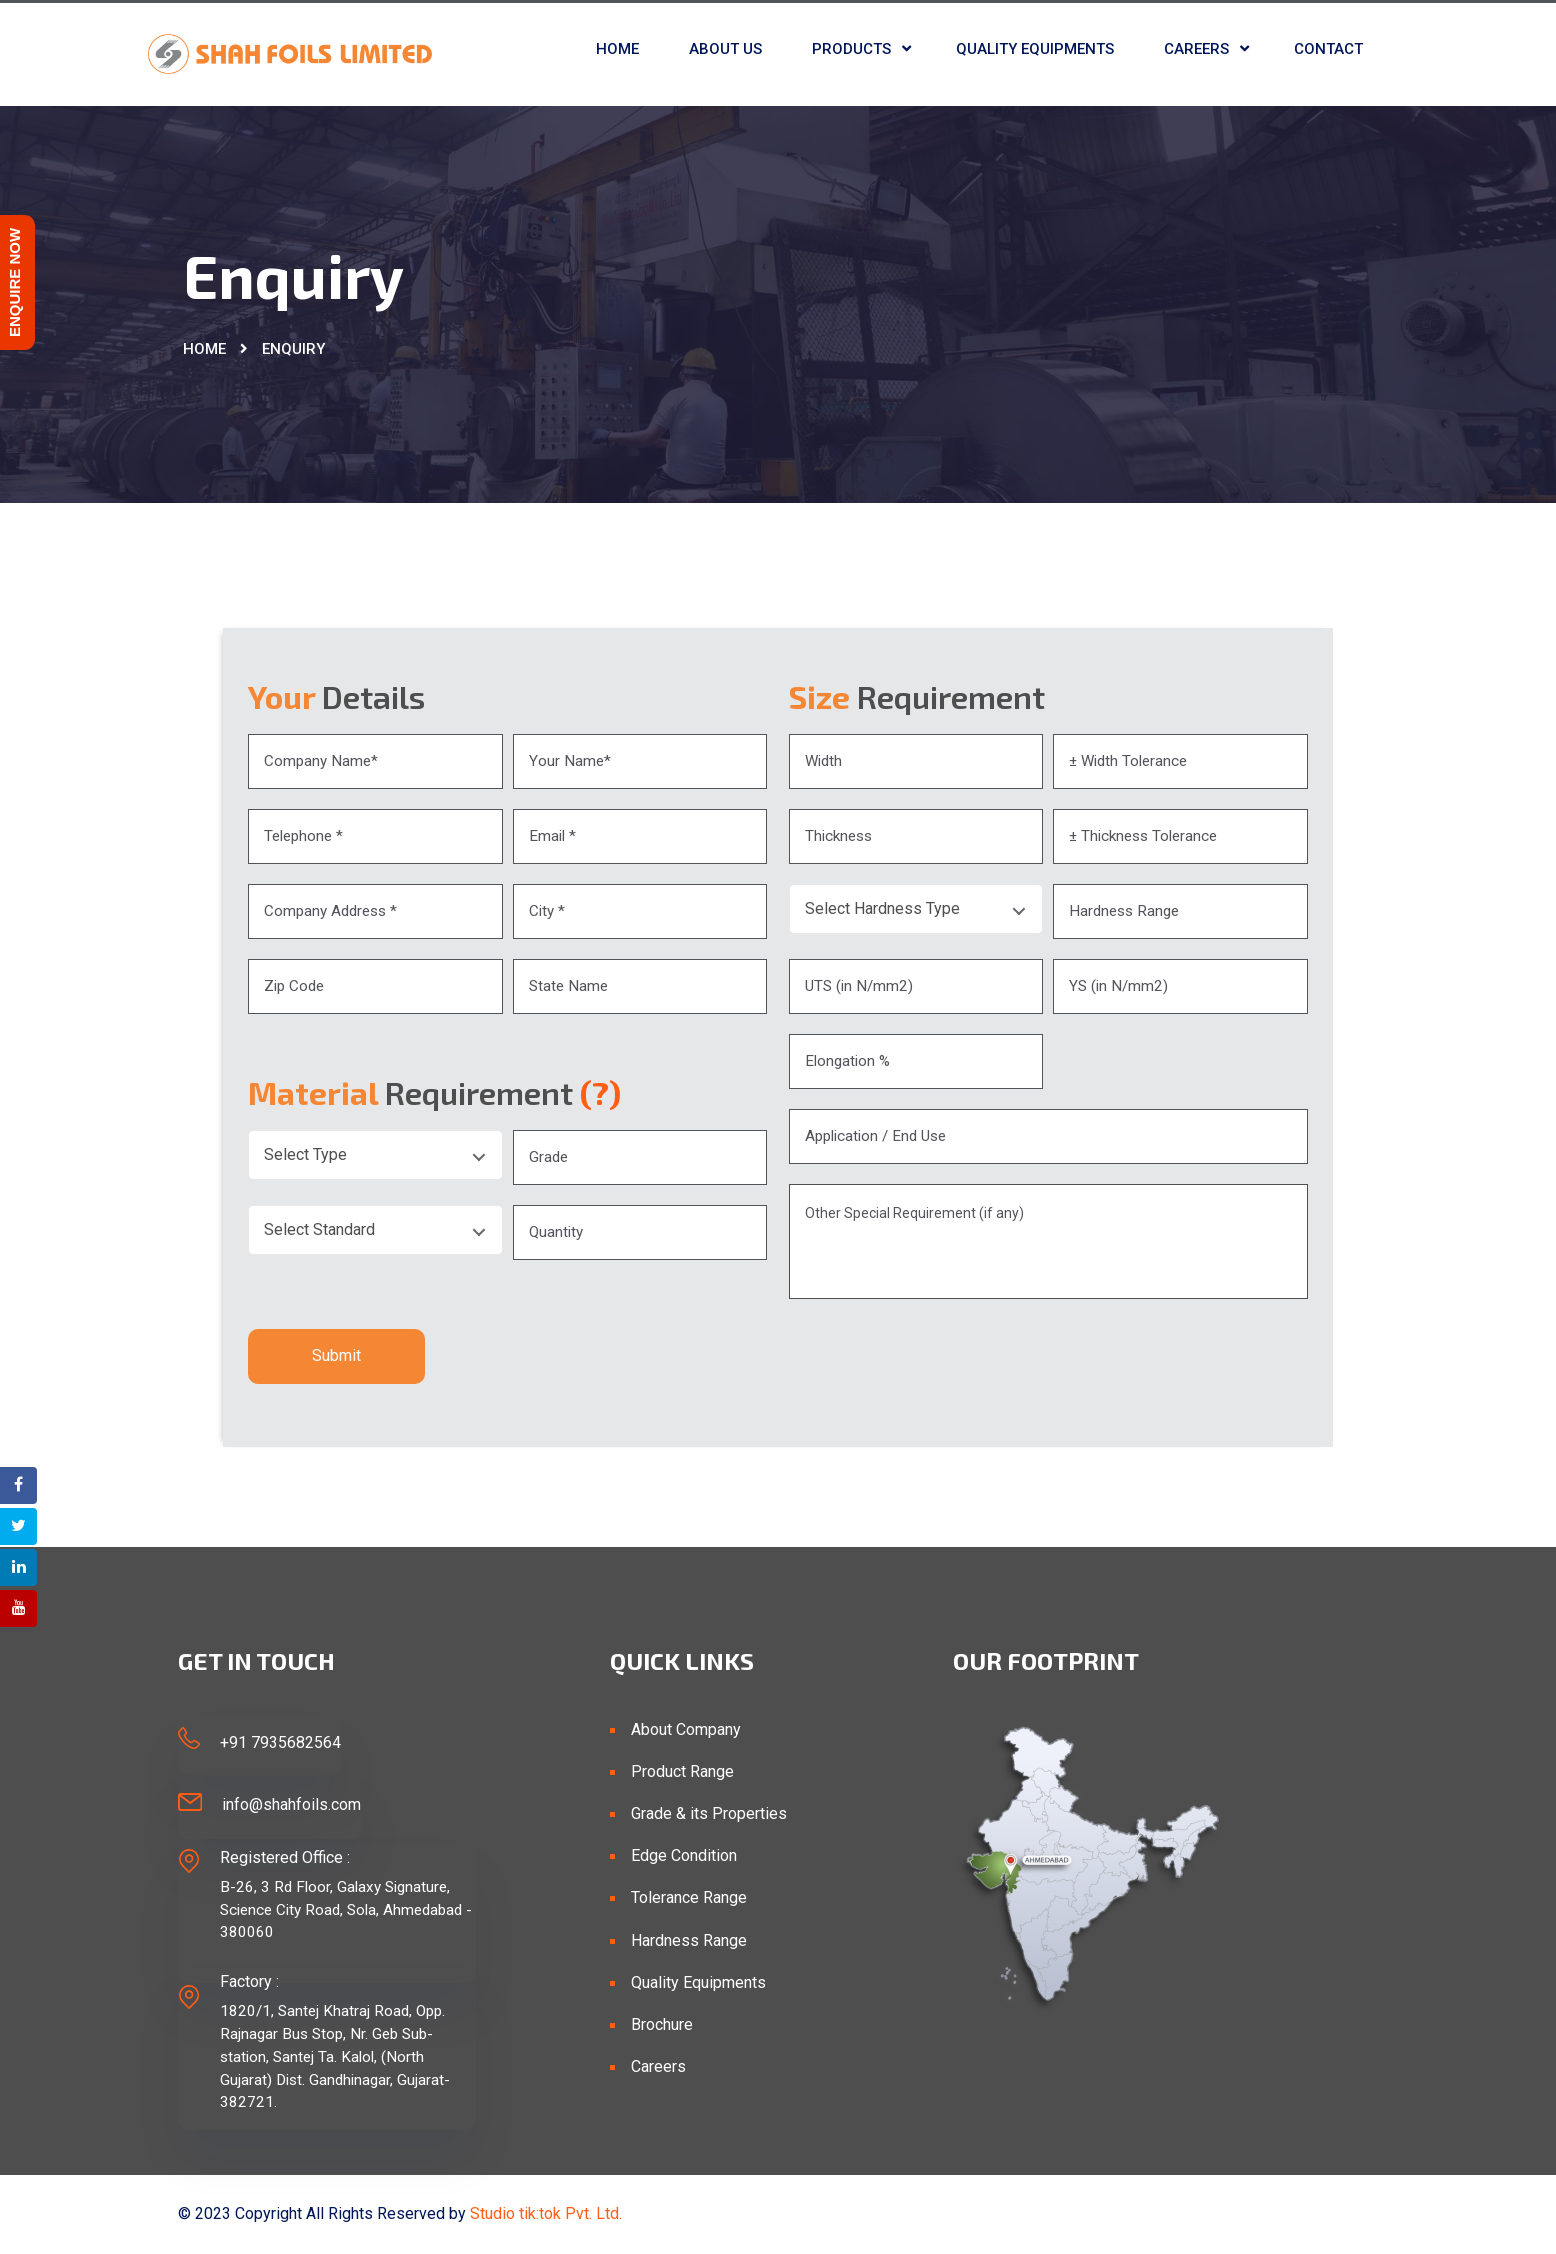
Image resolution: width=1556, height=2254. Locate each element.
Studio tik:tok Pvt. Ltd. (546, 2213)
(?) (600, 1092)
